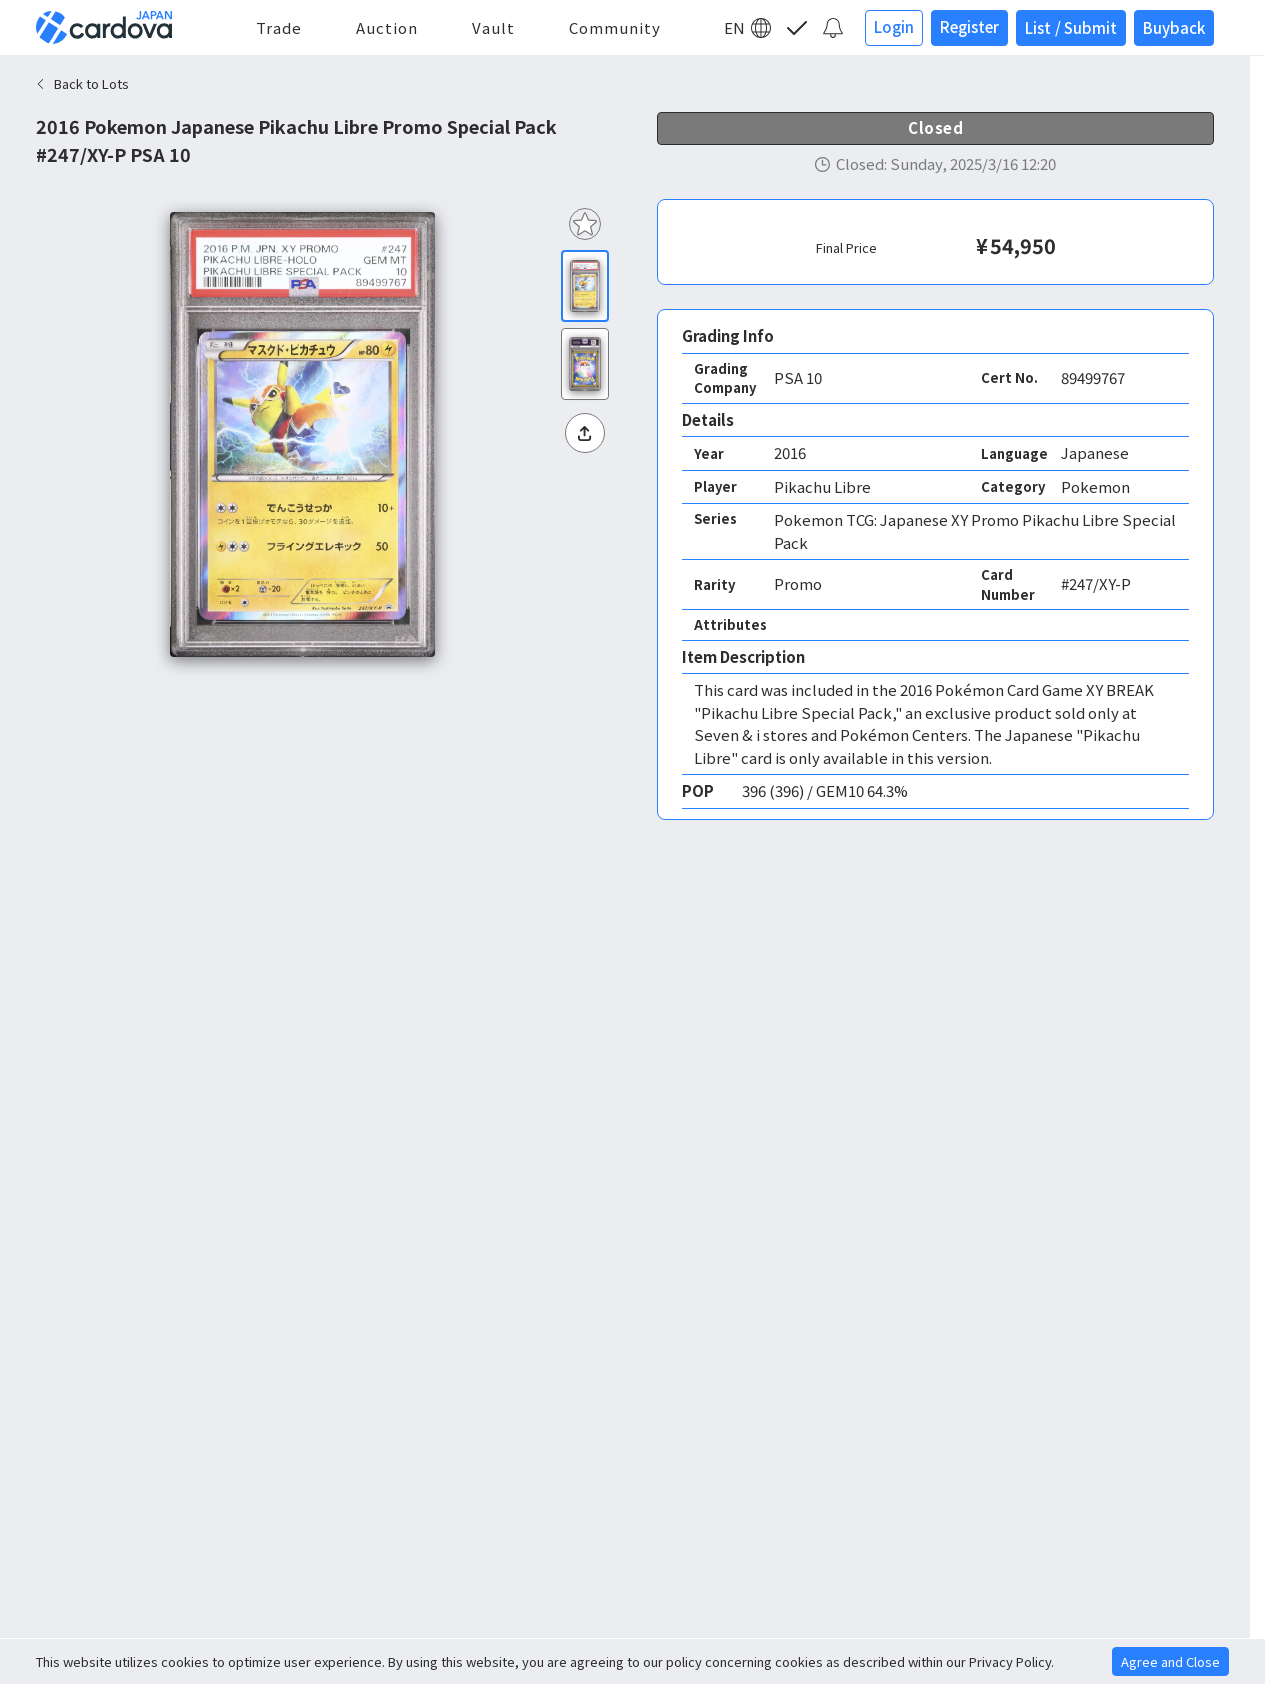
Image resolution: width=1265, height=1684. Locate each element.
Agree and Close (1170, 1661)
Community (615, 27)
